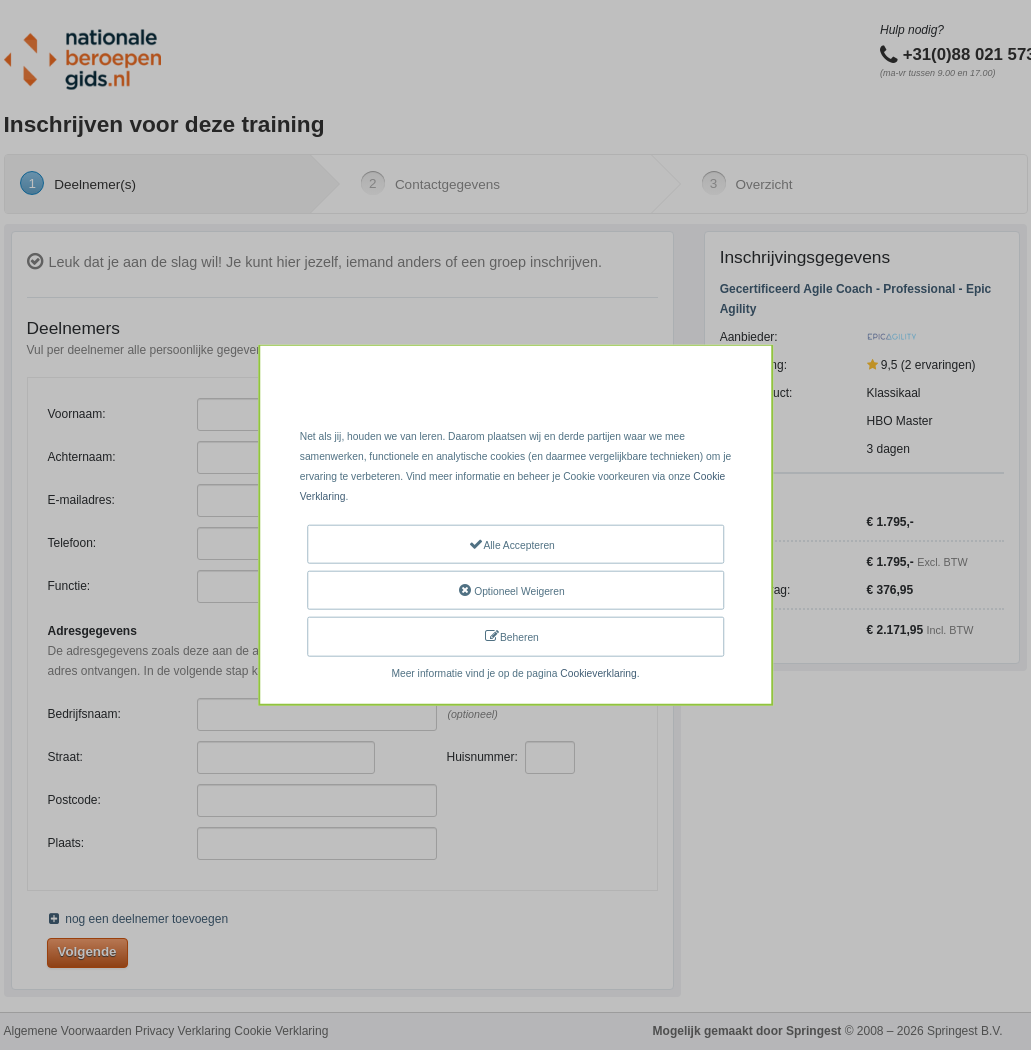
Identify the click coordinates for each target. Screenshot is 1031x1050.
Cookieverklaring (598, 672)
